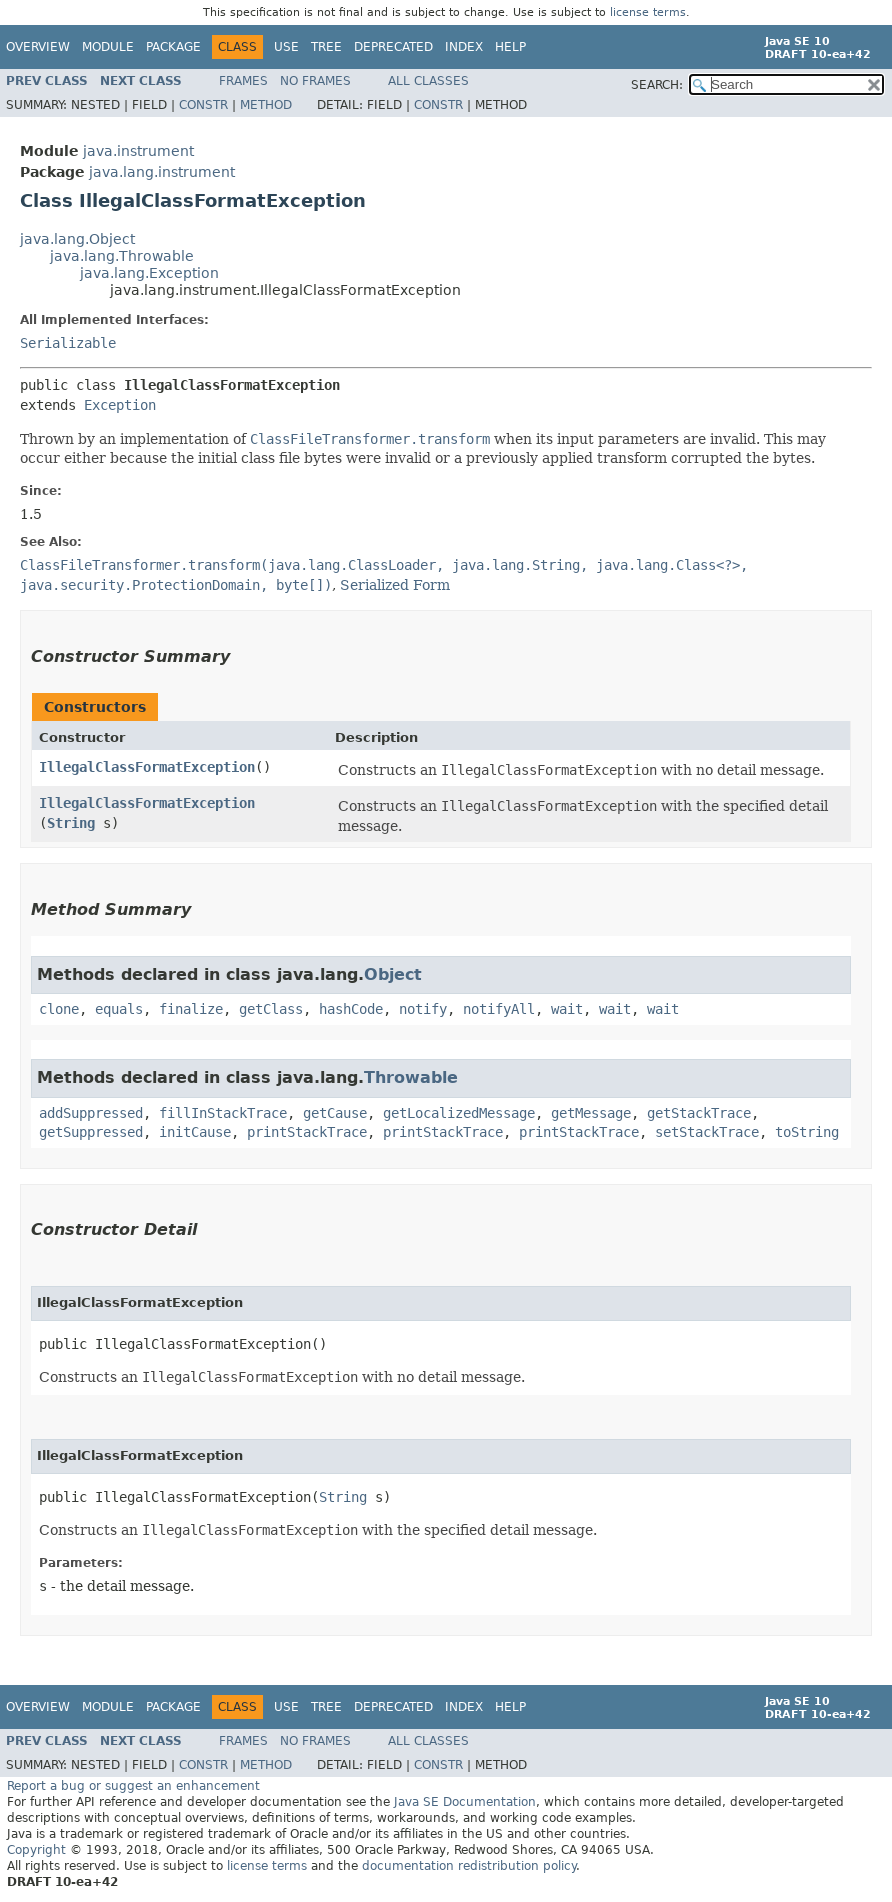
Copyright (36, 1850)
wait (567, 1009)
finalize (191, 1009)
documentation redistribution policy (469, 1866)
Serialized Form (395, 585)
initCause (195, 1132)
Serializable (68, 343)
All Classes (428, 81)
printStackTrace (307, 1132)
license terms (648, 12)
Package (173, 47)
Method (266, 105)
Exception (120, 405)
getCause (335, 1113)
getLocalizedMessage (459, 1113)
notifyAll (499, 1009)
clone (59, 1009)
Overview (38, 47)
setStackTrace (707, 1132)
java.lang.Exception (149, 273)
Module (108, 47)
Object (393, 974)
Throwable (411, 1077)
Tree (326, 47)
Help (510, 47)
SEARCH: (657, 85)
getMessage (591, 1113)
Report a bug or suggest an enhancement (133, 1786)
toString (807, 1132)
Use (286, 47)
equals (119, 1009)
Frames (243, 81)
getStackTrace (699, 1113)
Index (464, 47)
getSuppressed (91, 1132)
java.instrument (138, 151)
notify (423, 1009)
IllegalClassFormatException (147, 767)
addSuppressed (91, 1113)
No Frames (315, 81)
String (71, 823)
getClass (271, 1009)
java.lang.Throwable (122, 256)
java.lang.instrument (162, 172)
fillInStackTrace (223, 1113)
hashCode (351, 1009)
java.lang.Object (77, 239)
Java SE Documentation (465, 1802)
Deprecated (393, 47)
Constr (203, 105)
